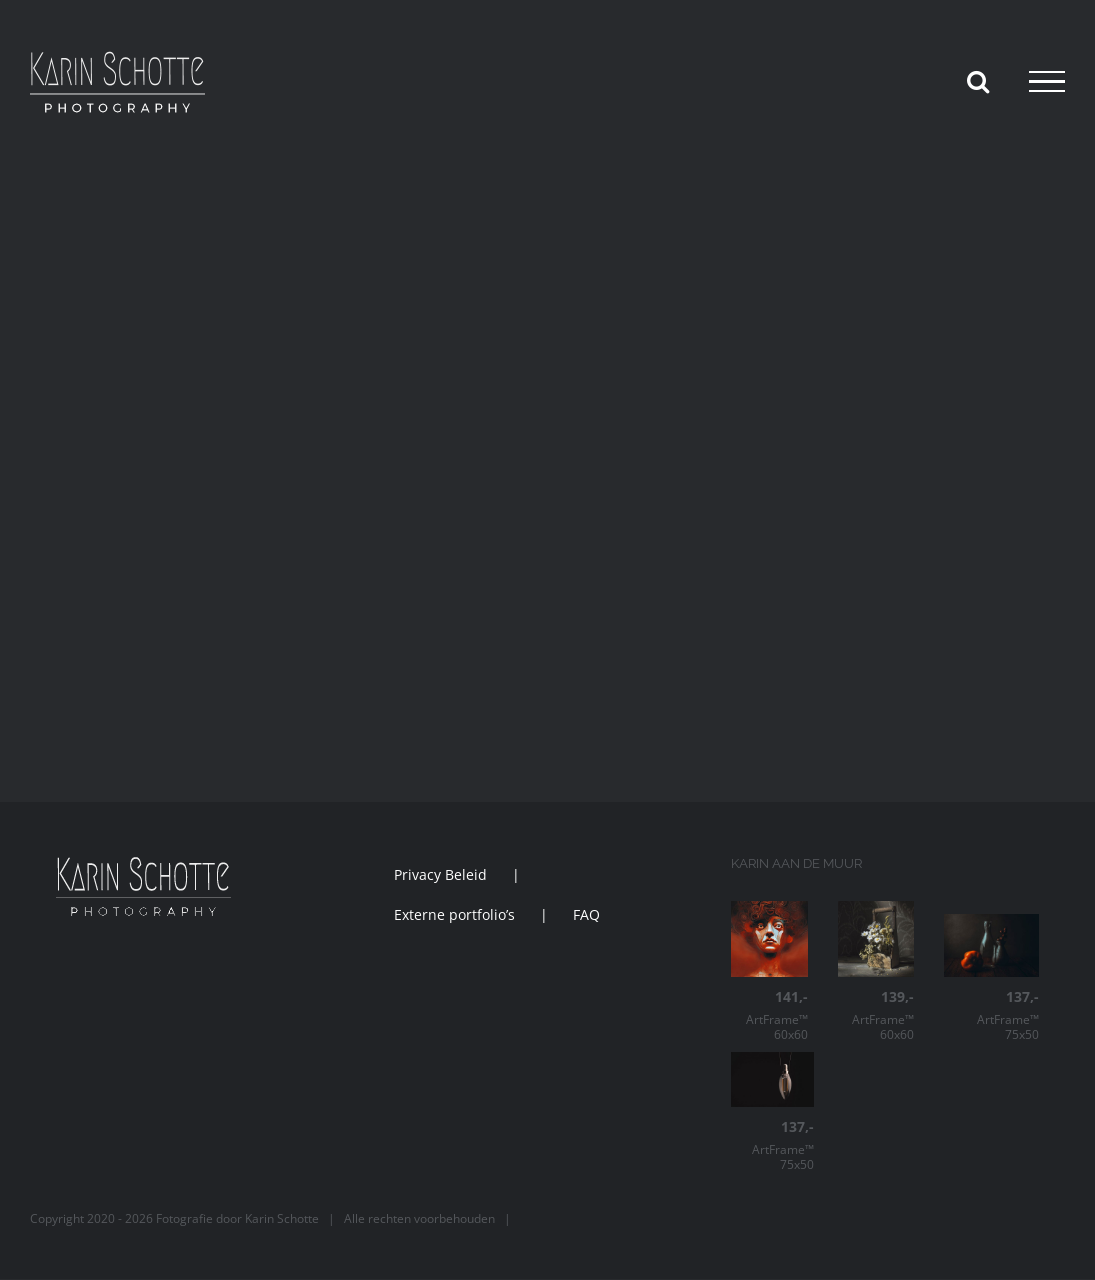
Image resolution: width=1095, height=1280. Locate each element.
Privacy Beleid (440, 874)
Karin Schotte (282, 1218)
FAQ (586, 914)
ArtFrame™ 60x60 (769, 1015)
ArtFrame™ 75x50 (991, 1015)
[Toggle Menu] (1047, 82)
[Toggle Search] (978, 81)
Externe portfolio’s (454, 914)
